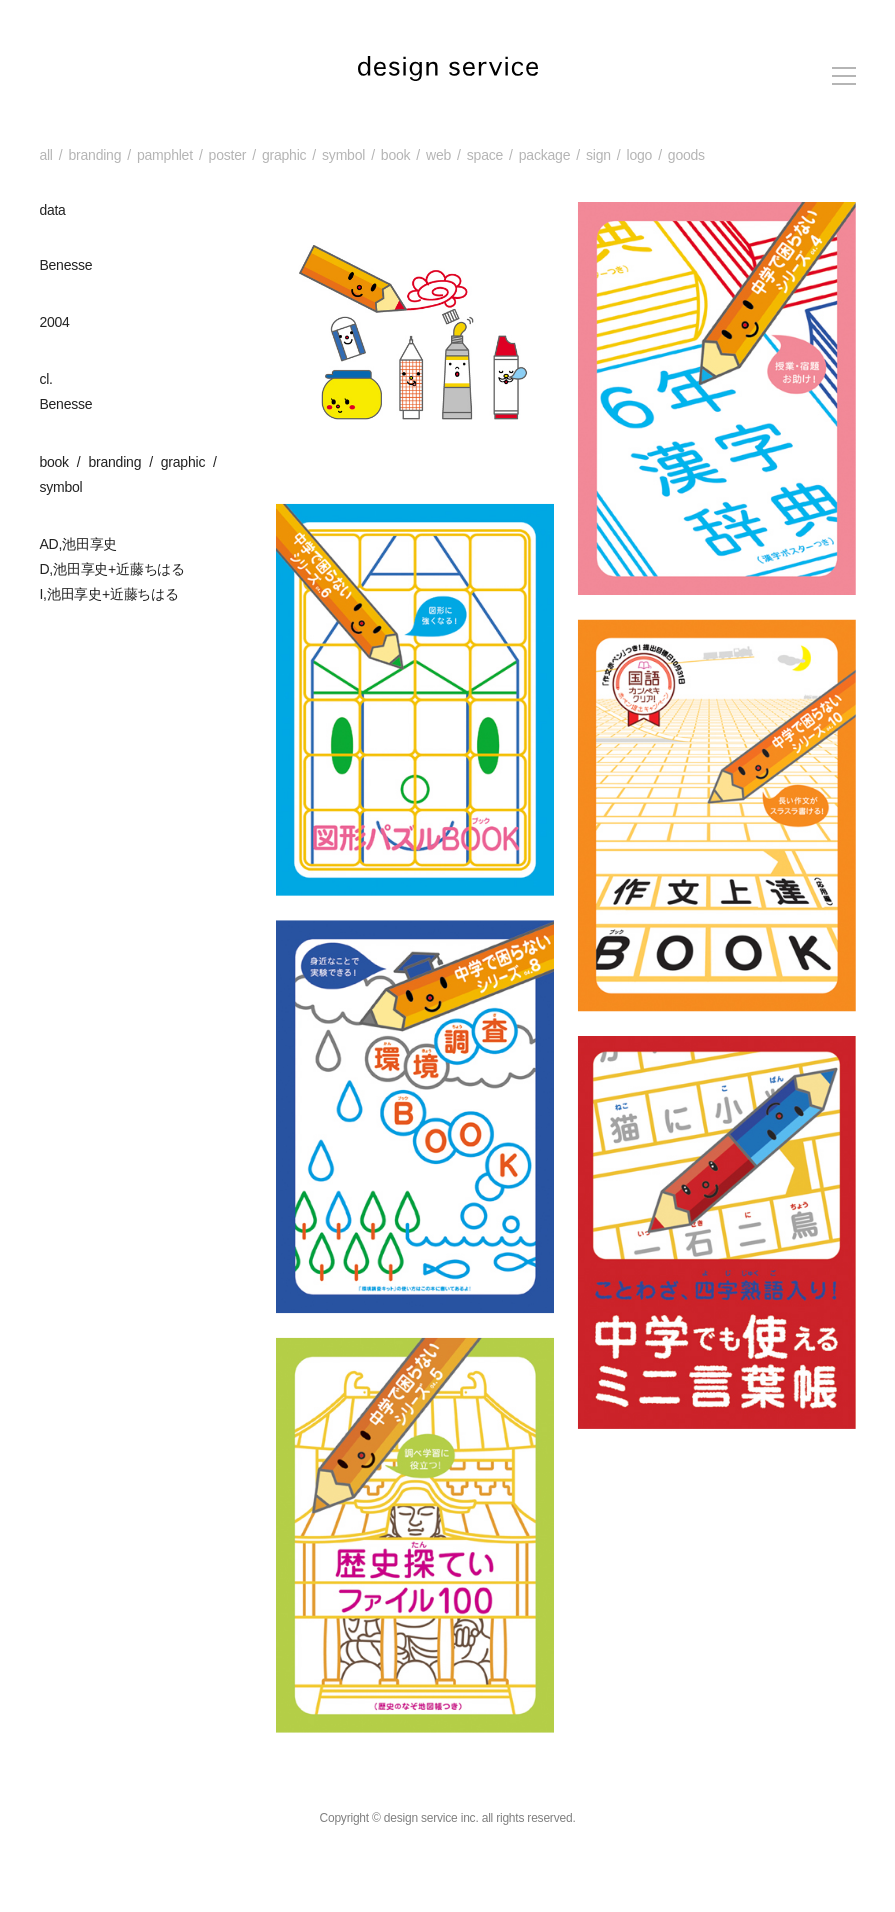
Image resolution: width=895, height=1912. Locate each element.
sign (598, 155)
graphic (284, 155)
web (438, 155)
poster (228, 155)
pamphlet (165, 155)
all (45, 155)
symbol (343, 155)
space (485, 155)
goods (686, 155)
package (544, 155)
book (396, 155)
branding (94, 155)
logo (639, 155)
